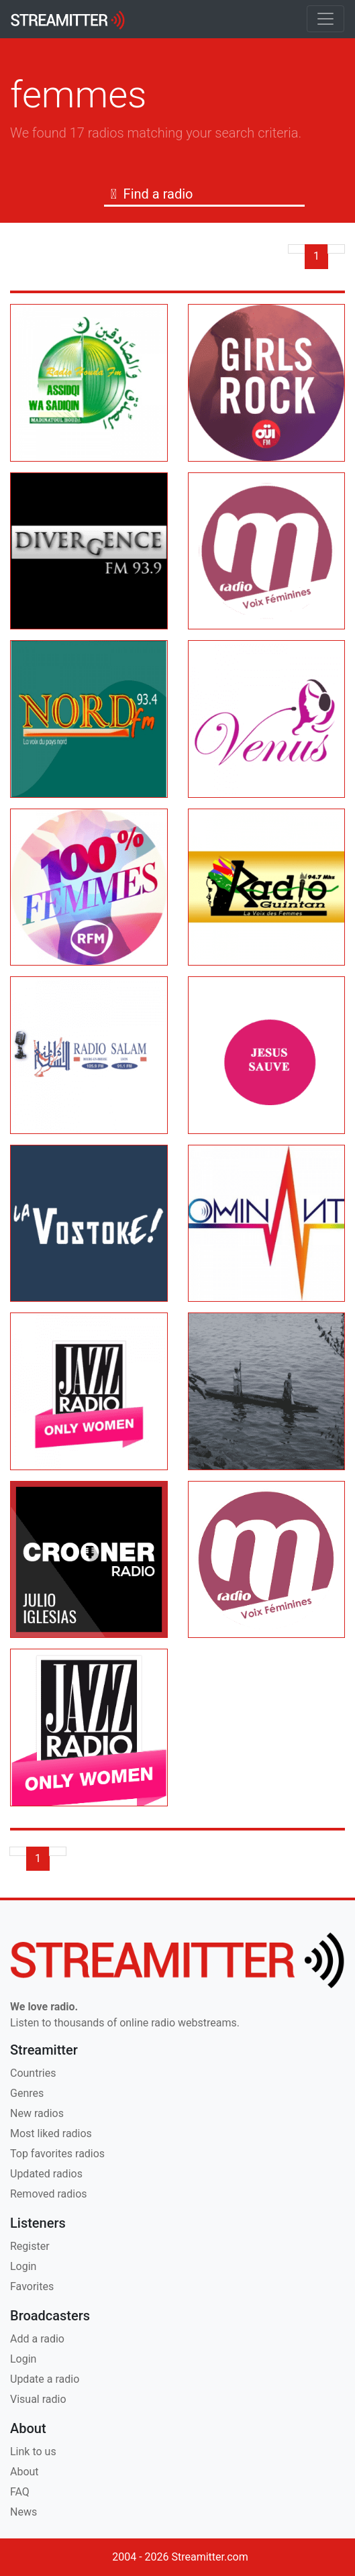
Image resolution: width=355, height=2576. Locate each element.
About (24, 2471)
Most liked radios (51, 2133)
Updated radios (46, 2173)
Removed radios (48, 2193)
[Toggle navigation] (325, 18)
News (23, 2512)
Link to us (33, 2451)
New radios (37, 2113)
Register (30, 2246)
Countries (33, 2073)
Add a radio (37, 2338)
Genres (27, 2093)
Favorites (32, 2286)
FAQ (20, 2491)
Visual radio (38, 2399)
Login (23, 2266)
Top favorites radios (57, 2153)
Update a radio (44, 2379)
